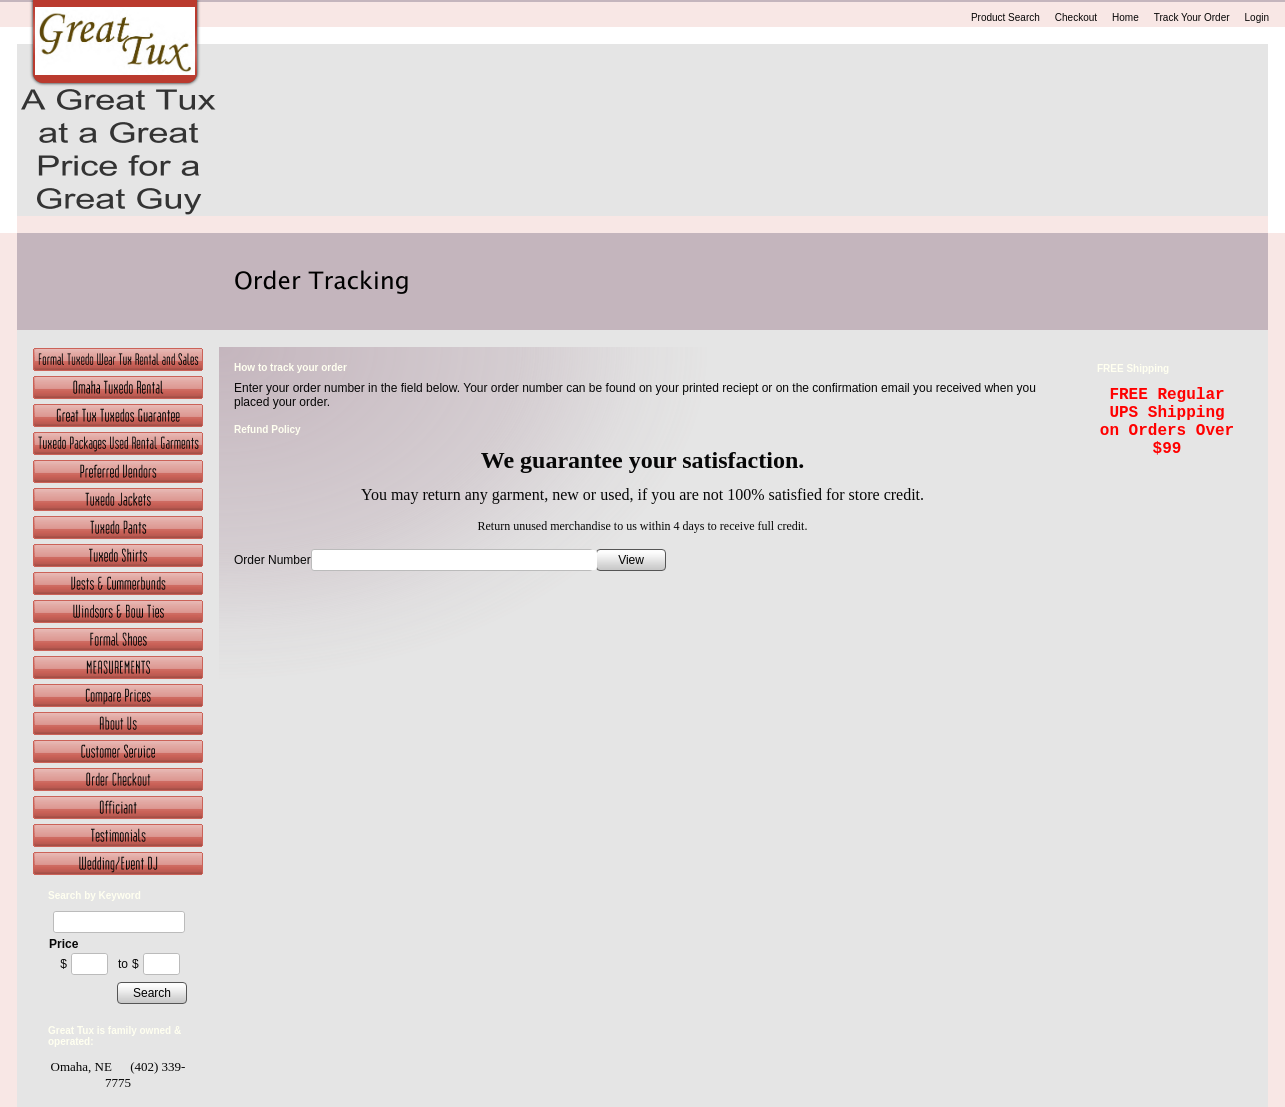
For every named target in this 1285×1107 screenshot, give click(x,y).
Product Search (1005, 17)
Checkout (1076, 17)
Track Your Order (1192, 17)
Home (1125, 17)
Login (1257, 17)
